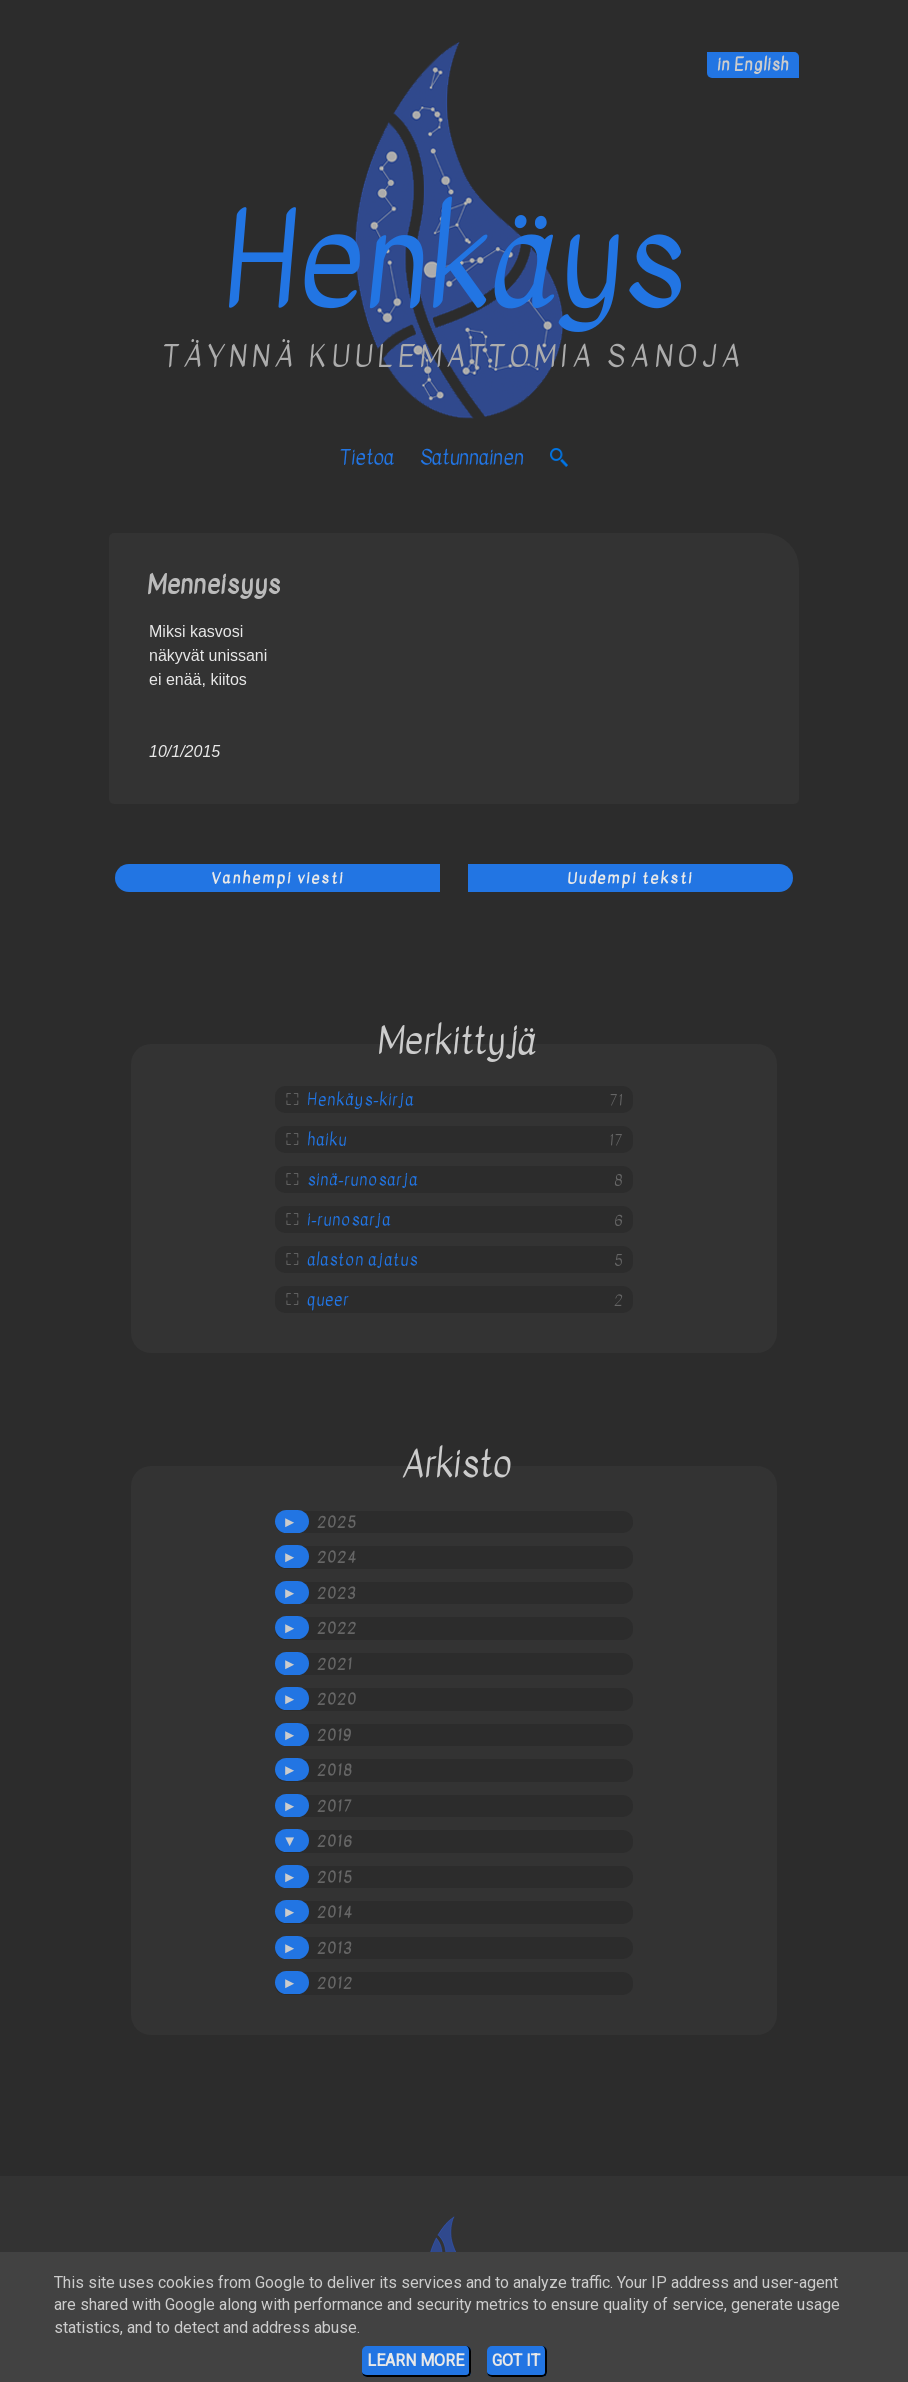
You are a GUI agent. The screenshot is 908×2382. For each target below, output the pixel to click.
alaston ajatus (362, 1260)
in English (753, 65)
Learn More (415, 2360)
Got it (516, 2360)
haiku (327, 1140)
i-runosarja (349, 1220)
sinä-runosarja (362, 1180)
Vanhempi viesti (277, 878)
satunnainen (472, 457)
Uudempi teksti (630, 878)
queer (328, 1300)
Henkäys (454, 262)
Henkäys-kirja (360, 1100)
